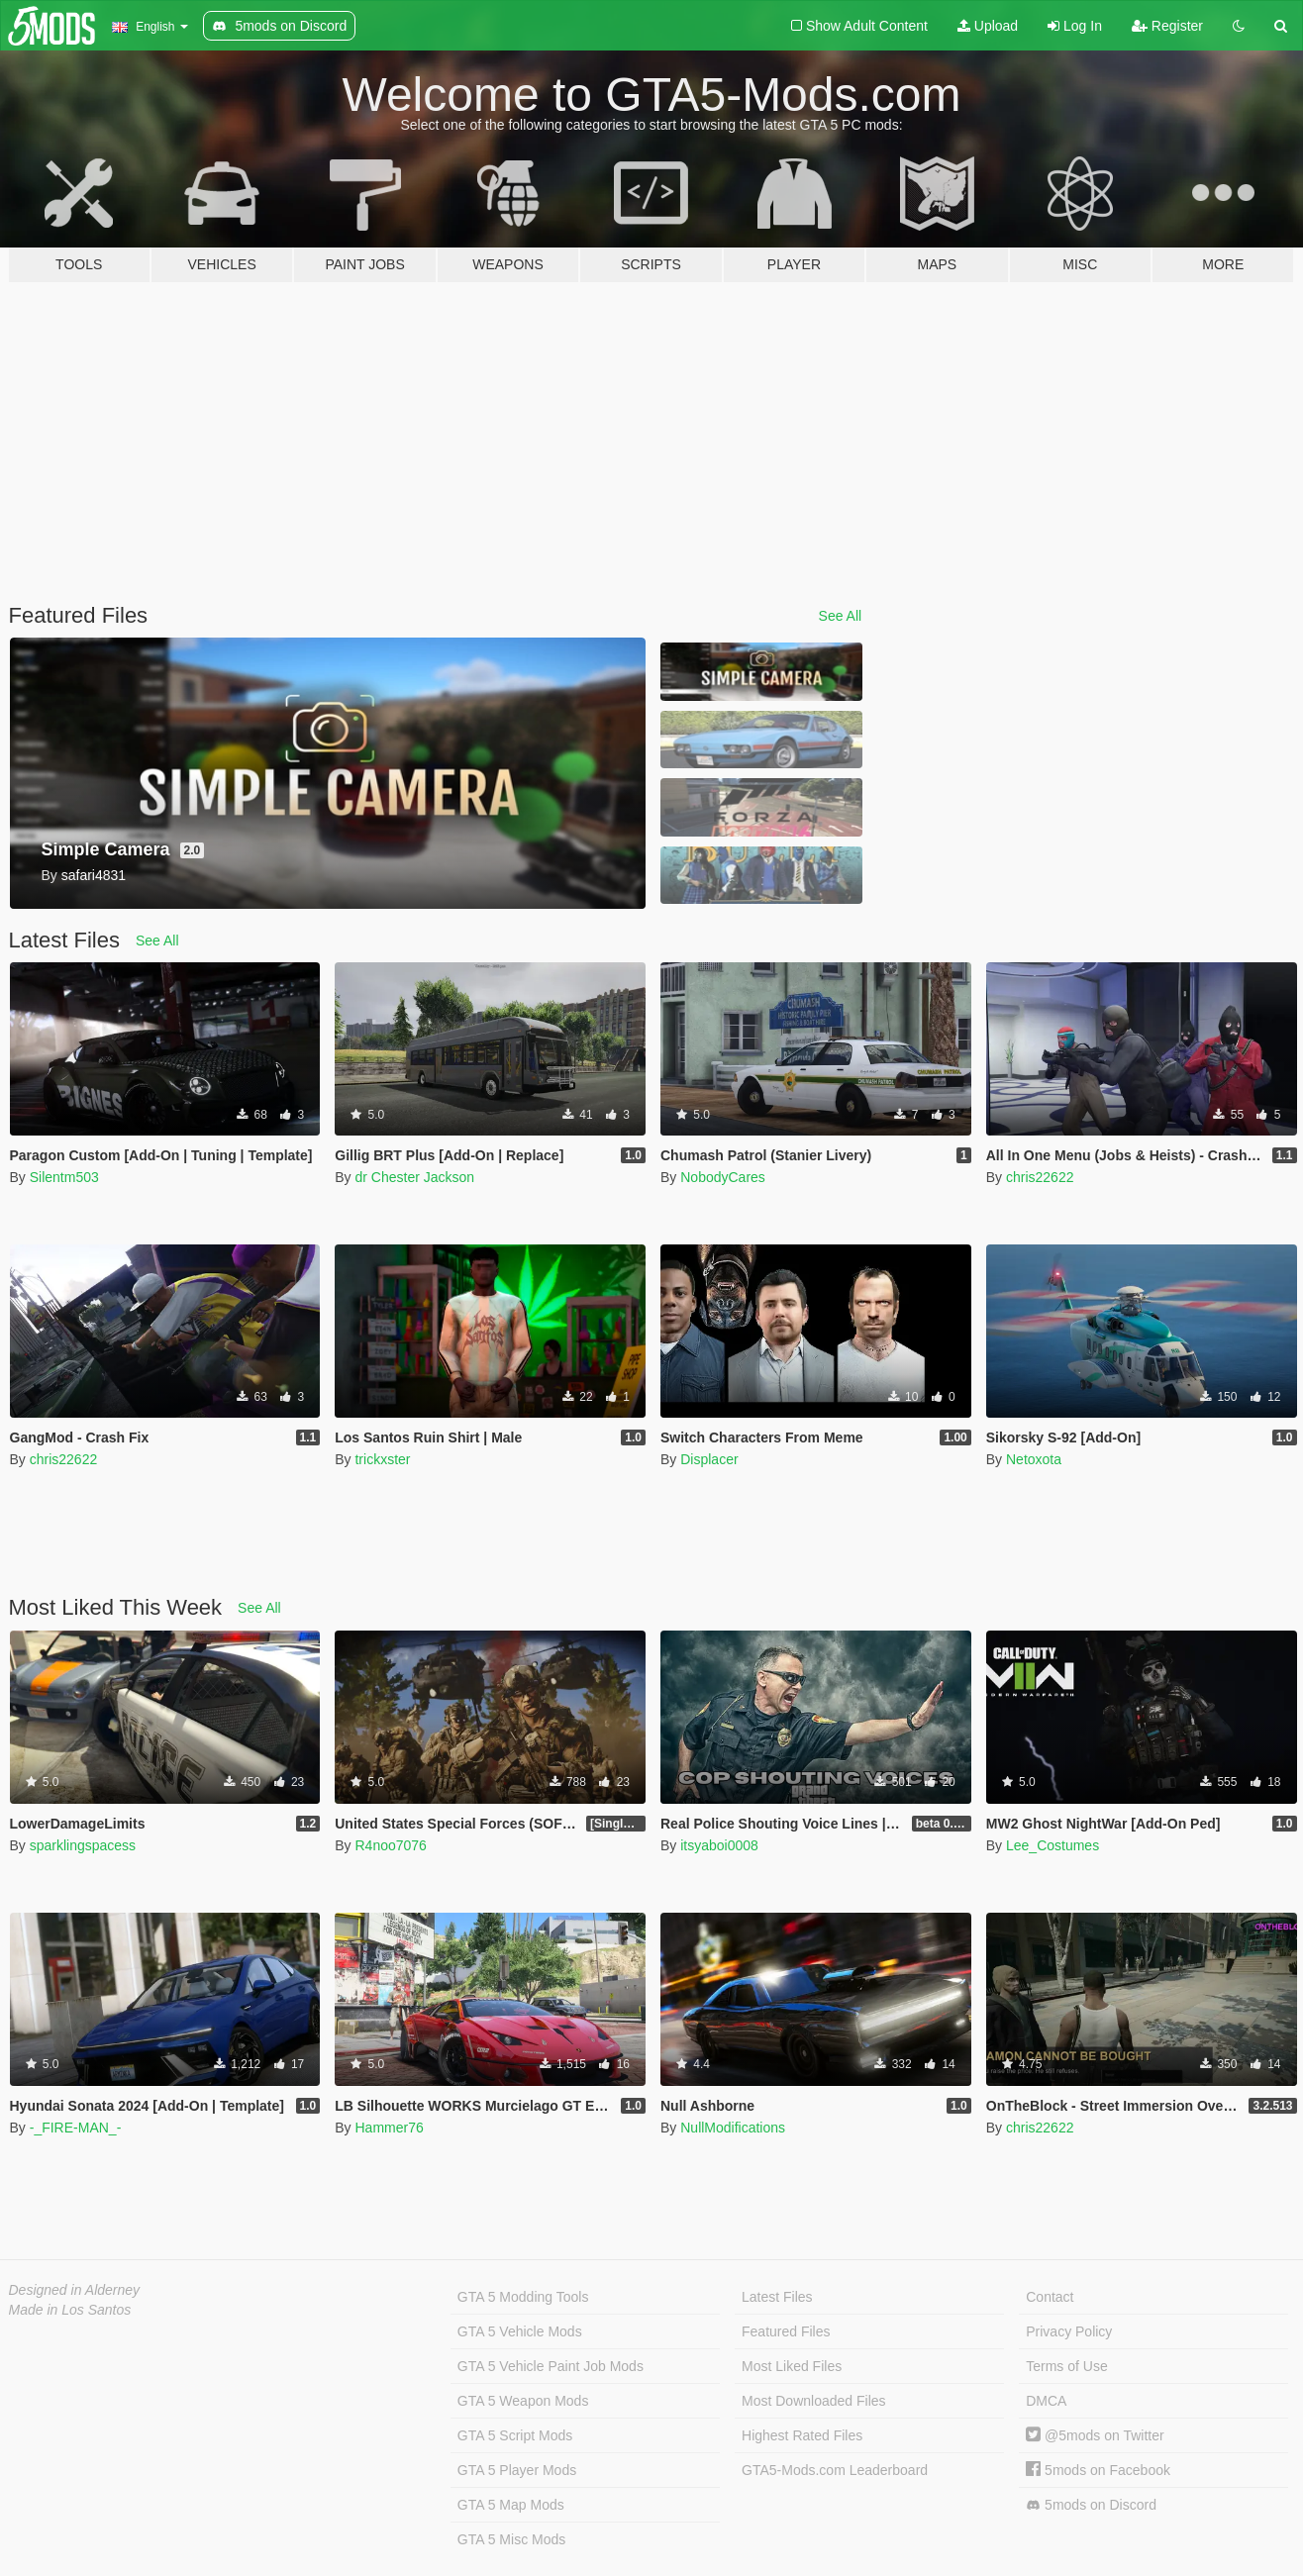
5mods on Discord (1091, 2505)
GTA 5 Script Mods (514, 2435)
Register (1167, 26)
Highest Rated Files (802, 2435)
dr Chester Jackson (414, 1177)
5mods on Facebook (1098, 2470)
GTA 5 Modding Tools (523, 2297)
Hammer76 (388, 2127)
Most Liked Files (792, 2366)
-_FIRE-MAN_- (76, 2127)
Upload (987, 26)
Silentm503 (64, 1177)
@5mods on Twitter (1094, 2435)
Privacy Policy (1069, 2331)
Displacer (709, 1459)
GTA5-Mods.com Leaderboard (835, 2470)
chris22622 (1040, 1177)
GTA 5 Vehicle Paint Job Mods (550, 2366)
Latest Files (777, 2297)
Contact (1049, 2297)
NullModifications (732, 2127)
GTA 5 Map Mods (510, 2505)
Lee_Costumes (1052, 1845)
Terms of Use (1066, 2366)
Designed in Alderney (75, 2290)
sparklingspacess (83, 1845)
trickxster (382, 1459)
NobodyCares (722, 1177)
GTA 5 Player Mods (516, 2470)
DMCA (1046, 2401)
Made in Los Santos (70, 2310)
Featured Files (786, 2331)
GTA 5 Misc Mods (511, 2539)
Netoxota (1033, 1459)
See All (840, 616)
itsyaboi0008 (719, 1845)
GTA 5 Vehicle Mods (519, 2331)
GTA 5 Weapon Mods (523, 2401)
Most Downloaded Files (814, 2401)
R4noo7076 (390, 1845)
